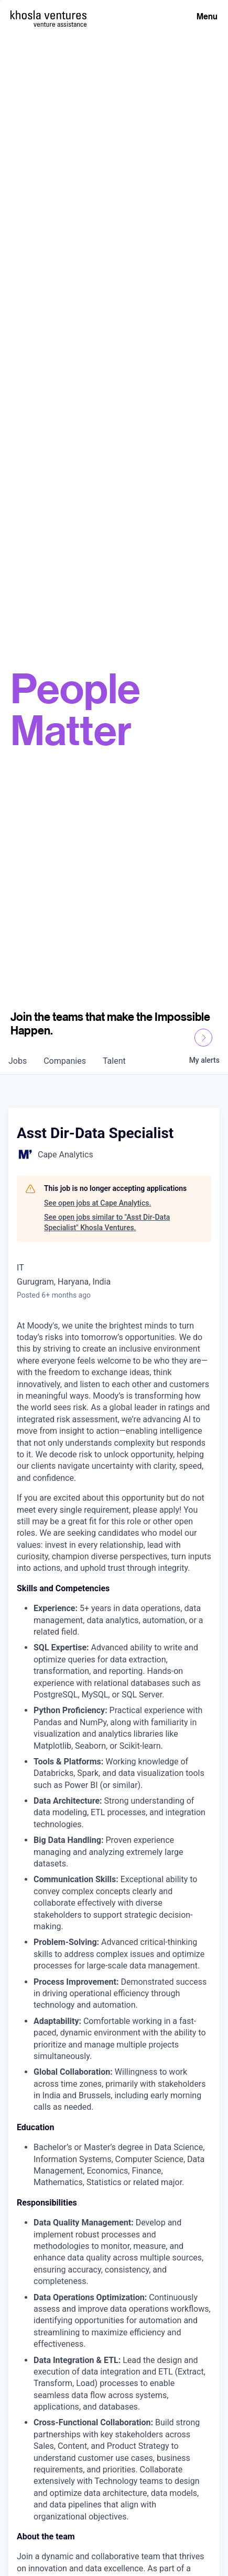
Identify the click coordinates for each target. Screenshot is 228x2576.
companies (65, 1061)
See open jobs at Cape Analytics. (97, 1203)
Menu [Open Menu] (207, 16)
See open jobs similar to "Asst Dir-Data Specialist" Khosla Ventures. (107, 1222)
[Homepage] (48, 14)
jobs (17, 1061)
